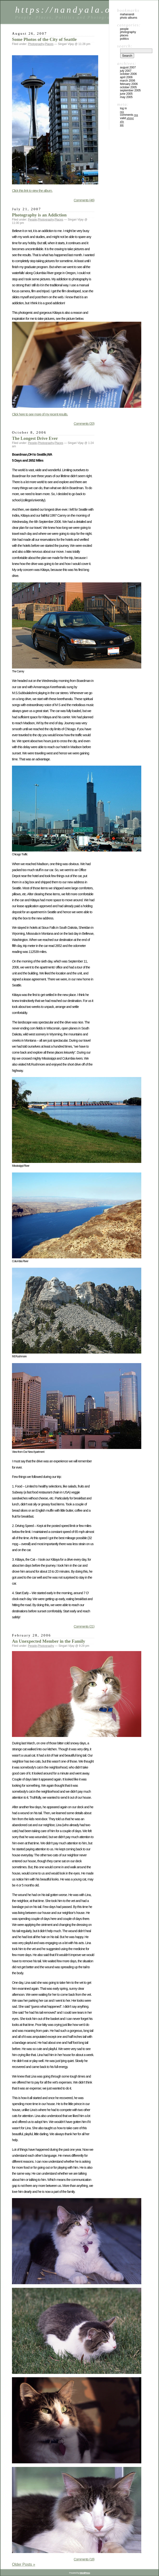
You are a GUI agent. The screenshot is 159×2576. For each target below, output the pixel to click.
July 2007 (125, 70)
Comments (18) (84, 2559)
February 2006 (129, 84)
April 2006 (126, 77)
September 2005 (130, 90)
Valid (127, 118)
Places (49, 44)
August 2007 (128, 67)
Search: (124, 46)
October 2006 (128, 74)
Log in (123, 108)
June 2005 (126, 93)
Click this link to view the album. (32, 191)
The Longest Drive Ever (35, 438)
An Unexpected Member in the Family (48, 1641)
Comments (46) (84, 200)
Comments (129, 114)
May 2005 (126, 97)
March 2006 (127, 80)
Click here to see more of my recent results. (40, 414)
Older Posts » (23, 2564)
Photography (36, 44)
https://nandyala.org (68, 10)
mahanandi (127, 14)
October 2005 (128, 87)
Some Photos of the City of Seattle (44, 39)
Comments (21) (84, 1626)
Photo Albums (128, 17)
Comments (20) (84, 424)
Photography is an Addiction (39, 214)
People (32, 219)
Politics (124, 38)
